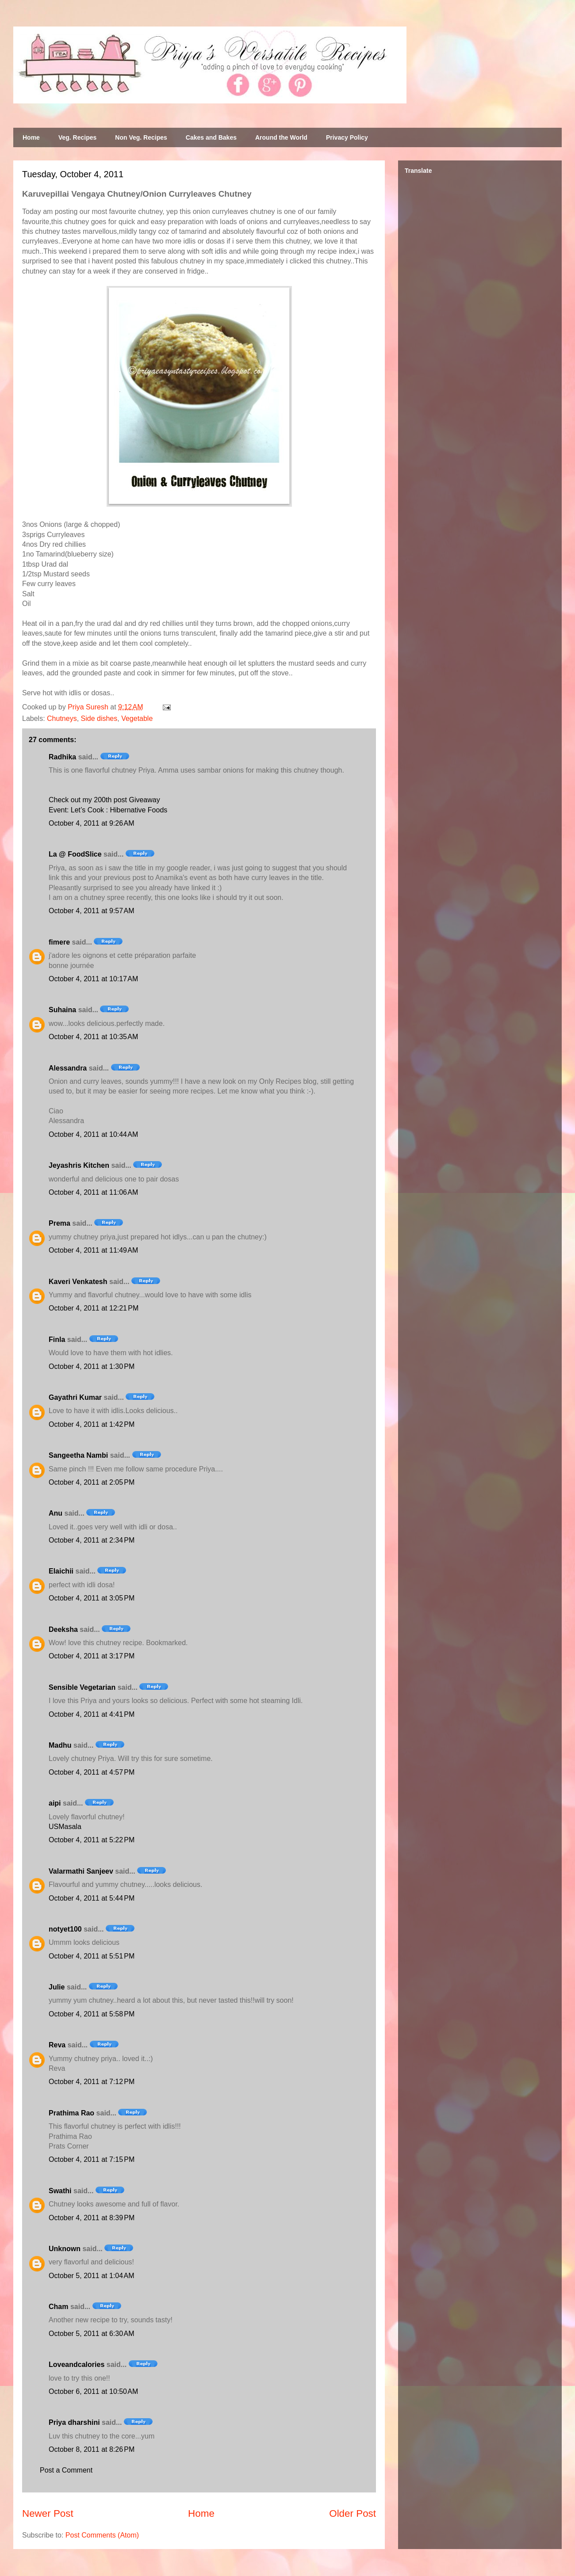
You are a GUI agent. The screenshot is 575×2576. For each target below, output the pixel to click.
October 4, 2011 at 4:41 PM (91, 1714)
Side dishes (99, 718)
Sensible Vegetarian (82, 1687)
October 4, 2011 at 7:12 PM (91, 2081)
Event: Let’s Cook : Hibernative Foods (108, 810)
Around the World (281, 137)
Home (31, 137)
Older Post (352, 2513)
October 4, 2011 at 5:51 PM (91, 1956)
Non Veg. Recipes (141, 137)
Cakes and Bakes (211, 137)
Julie (57, 1987)
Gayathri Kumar (75, 1397)
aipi (55, 1803)
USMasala (65, 1826)
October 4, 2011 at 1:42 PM (91, 1424)
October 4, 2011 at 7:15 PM (91, 2159)
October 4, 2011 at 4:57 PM (91, 1772)
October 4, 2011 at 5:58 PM (91, 2014)
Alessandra (68, 1068)
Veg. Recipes (77, 137)
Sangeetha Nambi (78, 1455)
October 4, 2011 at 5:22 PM (91, 1840)
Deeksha (63, 1629)
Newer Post (47, 2513)
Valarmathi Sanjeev (81, 1871)
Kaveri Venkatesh (78, 1281)
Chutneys (62, 718)
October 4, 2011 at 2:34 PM (91, 1540)
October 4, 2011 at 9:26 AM (91, 823)
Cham (58, 2306)
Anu (55, 1513)
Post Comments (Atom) (102, 2535)
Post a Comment (66, 2470)
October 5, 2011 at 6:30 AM (91, 2333)
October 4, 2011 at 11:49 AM (93, 1250)
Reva (57, 2045)
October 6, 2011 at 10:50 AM (93, 2391)
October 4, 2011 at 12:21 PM (93, 1308)
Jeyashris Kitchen (79, 1165)
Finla (57, 1339)
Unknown (64, 2248)
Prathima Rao (71, 2113)
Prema (59, 1223)
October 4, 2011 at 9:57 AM (91, 911)
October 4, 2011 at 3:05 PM (91, 1598)
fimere (59, 942)
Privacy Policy (347, 137)
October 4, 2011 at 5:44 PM (91, 1898)
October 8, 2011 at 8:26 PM (91, 2449)
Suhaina (62, 1010)
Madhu (60, 1745)
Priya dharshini (74, 2422)
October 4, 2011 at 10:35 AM (93, 1036)
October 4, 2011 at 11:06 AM (93, 1192)
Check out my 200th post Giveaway (104, 800)
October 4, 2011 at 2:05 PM (91, 1482)
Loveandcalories (76, 2364)
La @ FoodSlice (75, 854)
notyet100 (65, 1929)
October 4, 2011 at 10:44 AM (93, 1134)
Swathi (60, 2191)
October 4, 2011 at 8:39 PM (91, 2218)
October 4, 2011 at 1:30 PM (91, 1366)
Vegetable (137, 718)
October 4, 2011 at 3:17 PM (91, 1656)
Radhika (62, 757)
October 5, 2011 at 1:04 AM (91, 2275)
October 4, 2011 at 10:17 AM (93, 979)
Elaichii (61, 1571)
